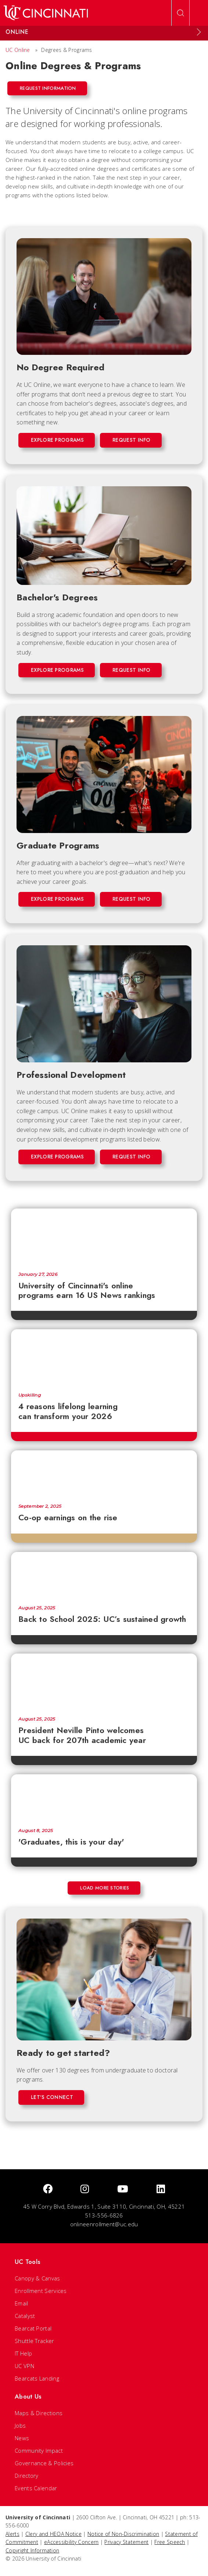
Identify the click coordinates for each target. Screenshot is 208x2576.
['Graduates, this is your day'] (104, 1797)
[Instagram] (84, 2189)
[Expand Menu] (199, 32)
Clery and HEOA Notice (53, 2533)
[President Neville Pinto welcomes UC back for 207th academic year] (104, 1681)
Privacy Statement (126, 2541)
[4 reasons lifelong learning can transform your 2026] (104, 1357)
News (22, 2438)
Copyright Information (32, 2550)
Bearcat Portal (33, 2328)
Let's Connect (52, 2097)
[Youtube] (122, 2189)
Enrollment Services (41, 2290)
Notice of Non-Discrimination (123, 2533)
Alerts (12, 2533)
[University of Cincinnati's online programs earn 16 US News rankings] (104, 1236)
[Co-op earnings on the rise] (104, 1473)
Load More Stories (104, 1887)
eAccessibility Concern (71, 2541)
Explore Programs (57, 440)
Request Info (131, 440)
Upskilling (29, 1395)
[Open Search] (180, 13)
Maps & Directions (38, 2413)
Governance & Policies (44, 2463)
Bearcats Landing (37, 2378)
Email (21, 2303)
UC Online (18, 49)
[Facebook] (48, 2189)
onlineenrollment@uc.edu (104, 2224)
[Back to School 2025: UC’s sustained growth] (104, 1575)
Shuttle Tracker (34, 2340)
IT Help (23, 2353)
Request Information (48, 88)
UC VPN (24, 2365)
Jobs (20, 2425)
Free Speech (169, 2541)
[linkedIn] (161, 2189)
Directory (27, 2475)
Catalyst (25, 2315)
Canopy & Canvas (37, 2278)
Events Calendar (36, 2488)
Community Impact (39, 2450)
